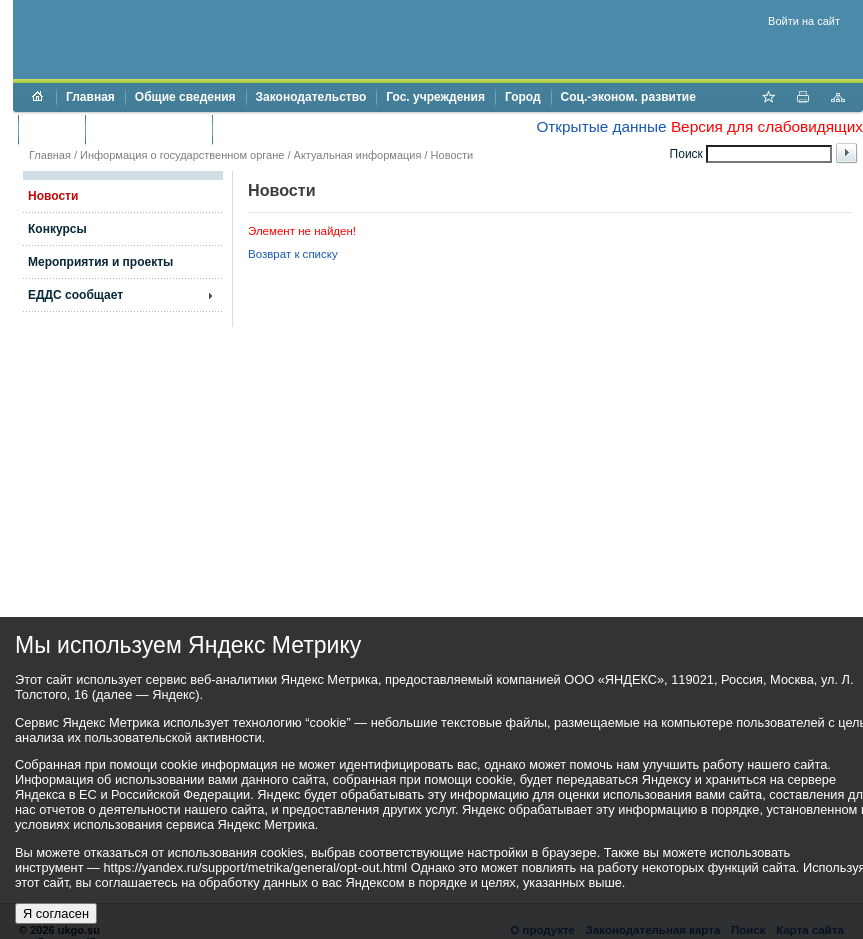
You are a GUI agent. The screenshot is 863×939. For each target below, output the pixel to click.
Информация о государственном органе (182, 155)
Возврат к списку (293, 254)
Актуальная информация (358, 155)
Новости (452, 155)
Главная (90, 97)
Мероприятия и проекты (100, 262)
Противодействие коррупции (308, 129)
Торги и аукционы (148, 129)
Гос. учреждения (435, 97)
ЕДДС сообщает (75, 295)
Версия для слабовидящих (767, 126)
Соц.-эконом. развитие (628, 97)
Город (523, 97)
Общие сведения (185, 97)
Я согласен (56, 913)
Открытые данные (601, 126)
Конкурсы (57, 229)
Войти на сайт (804, 21)
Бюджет (51, 129)
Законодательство (311, 97)
